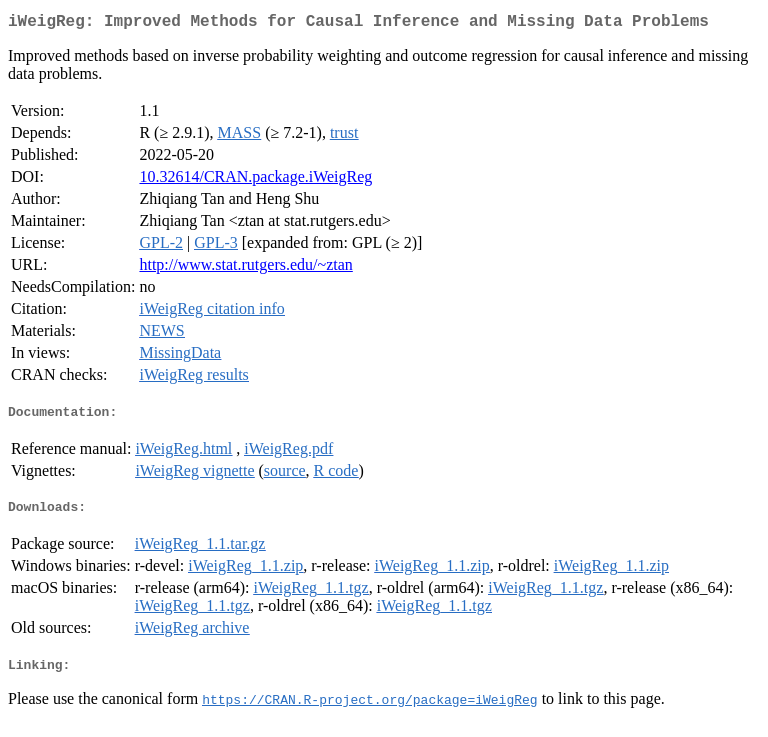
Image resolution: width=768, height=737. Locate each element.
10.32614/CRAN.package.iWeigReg (255, 180)
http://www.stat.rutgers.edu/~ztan (245, 268)
